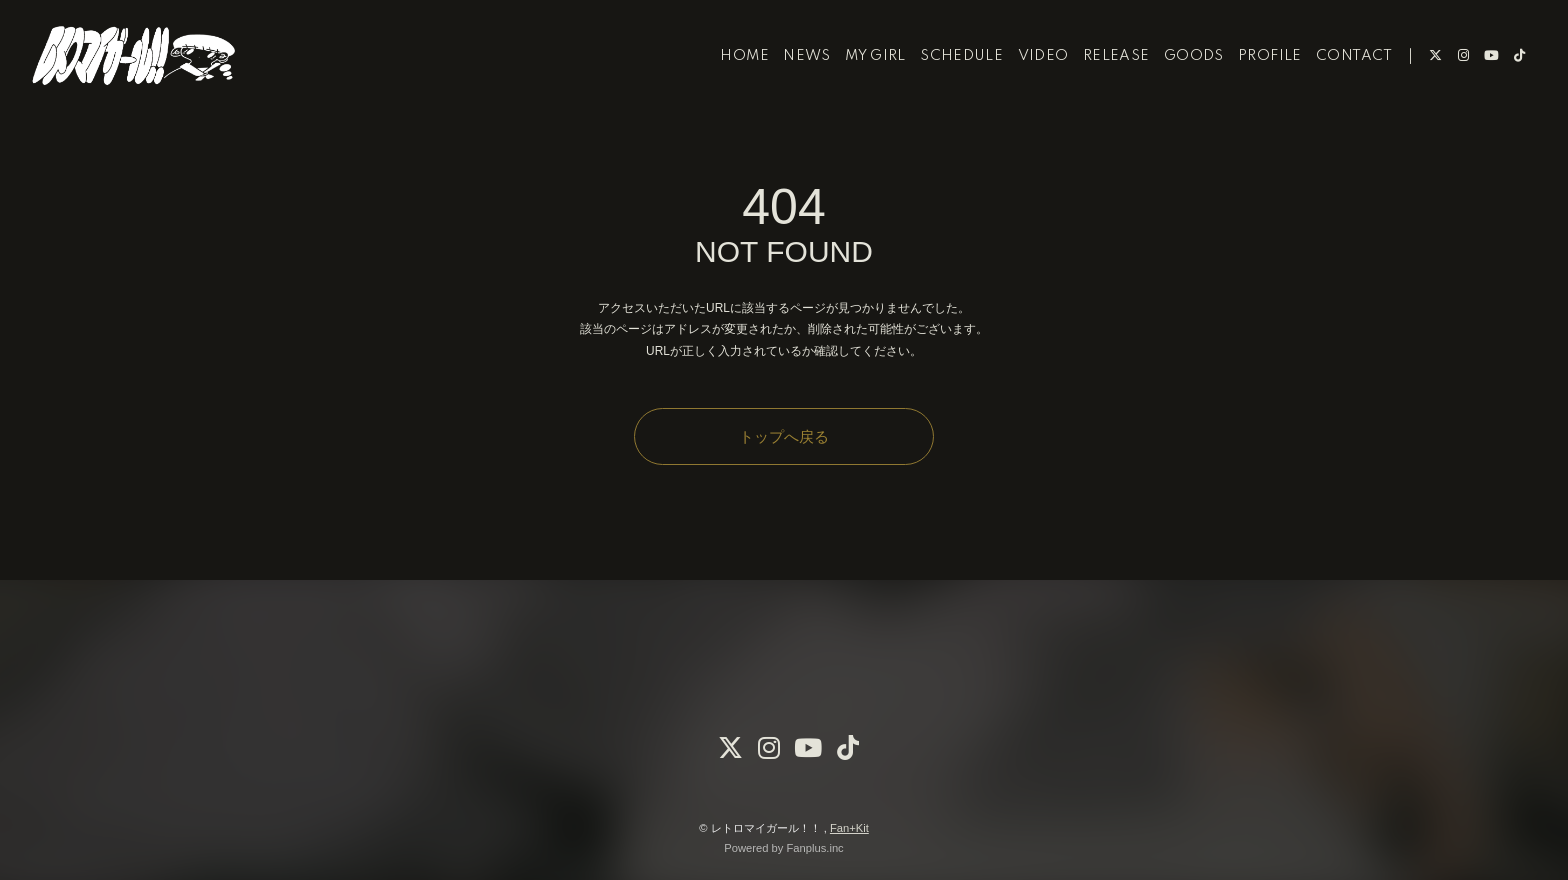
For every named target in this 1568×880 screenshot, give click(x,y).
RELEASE (1100, 78)
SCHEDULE (945, 78)
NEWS (792, 78)
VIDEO (1027, 78)
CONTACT (1338, 78)
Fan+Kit (849, 828)
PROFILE (1254, 78)
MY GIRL (859, 78)
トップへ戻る (784, 436)
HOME (729, 78)
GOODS (1178, 78)
